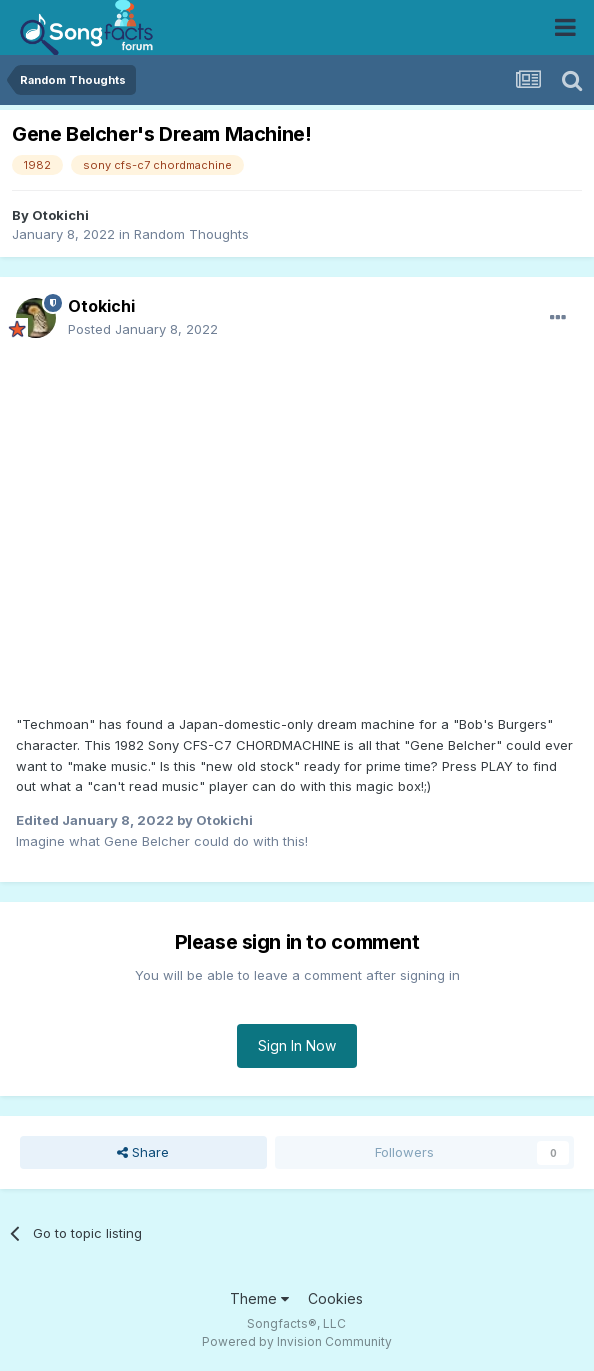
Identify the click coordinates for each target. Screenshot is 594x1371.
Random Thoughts (191, 234)
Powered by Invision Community (297, 1341)
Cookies (335, 1298)
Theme (259, 1298)
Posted (143, 329)
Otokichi (60, 215)
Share (143, 1152)
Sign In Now (297, 1045)
